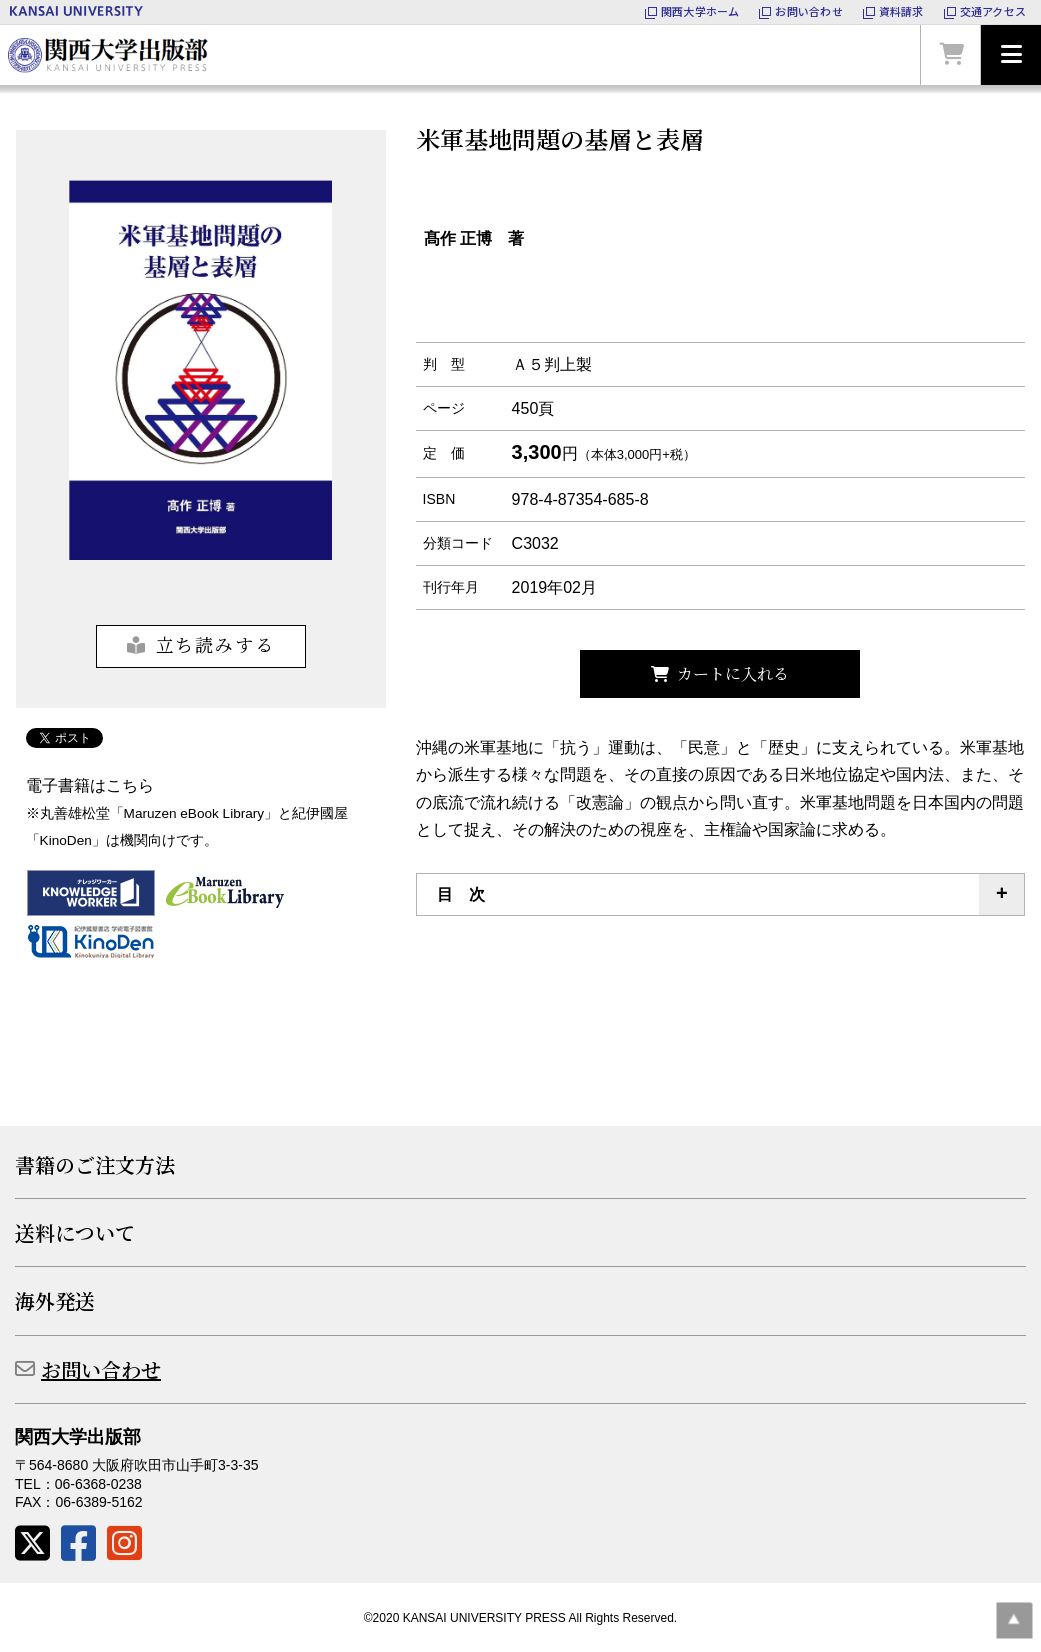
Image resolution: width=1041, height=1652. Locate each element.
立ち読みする (215, 644)
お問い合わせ (101, 1369)
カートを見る (951, 55)
